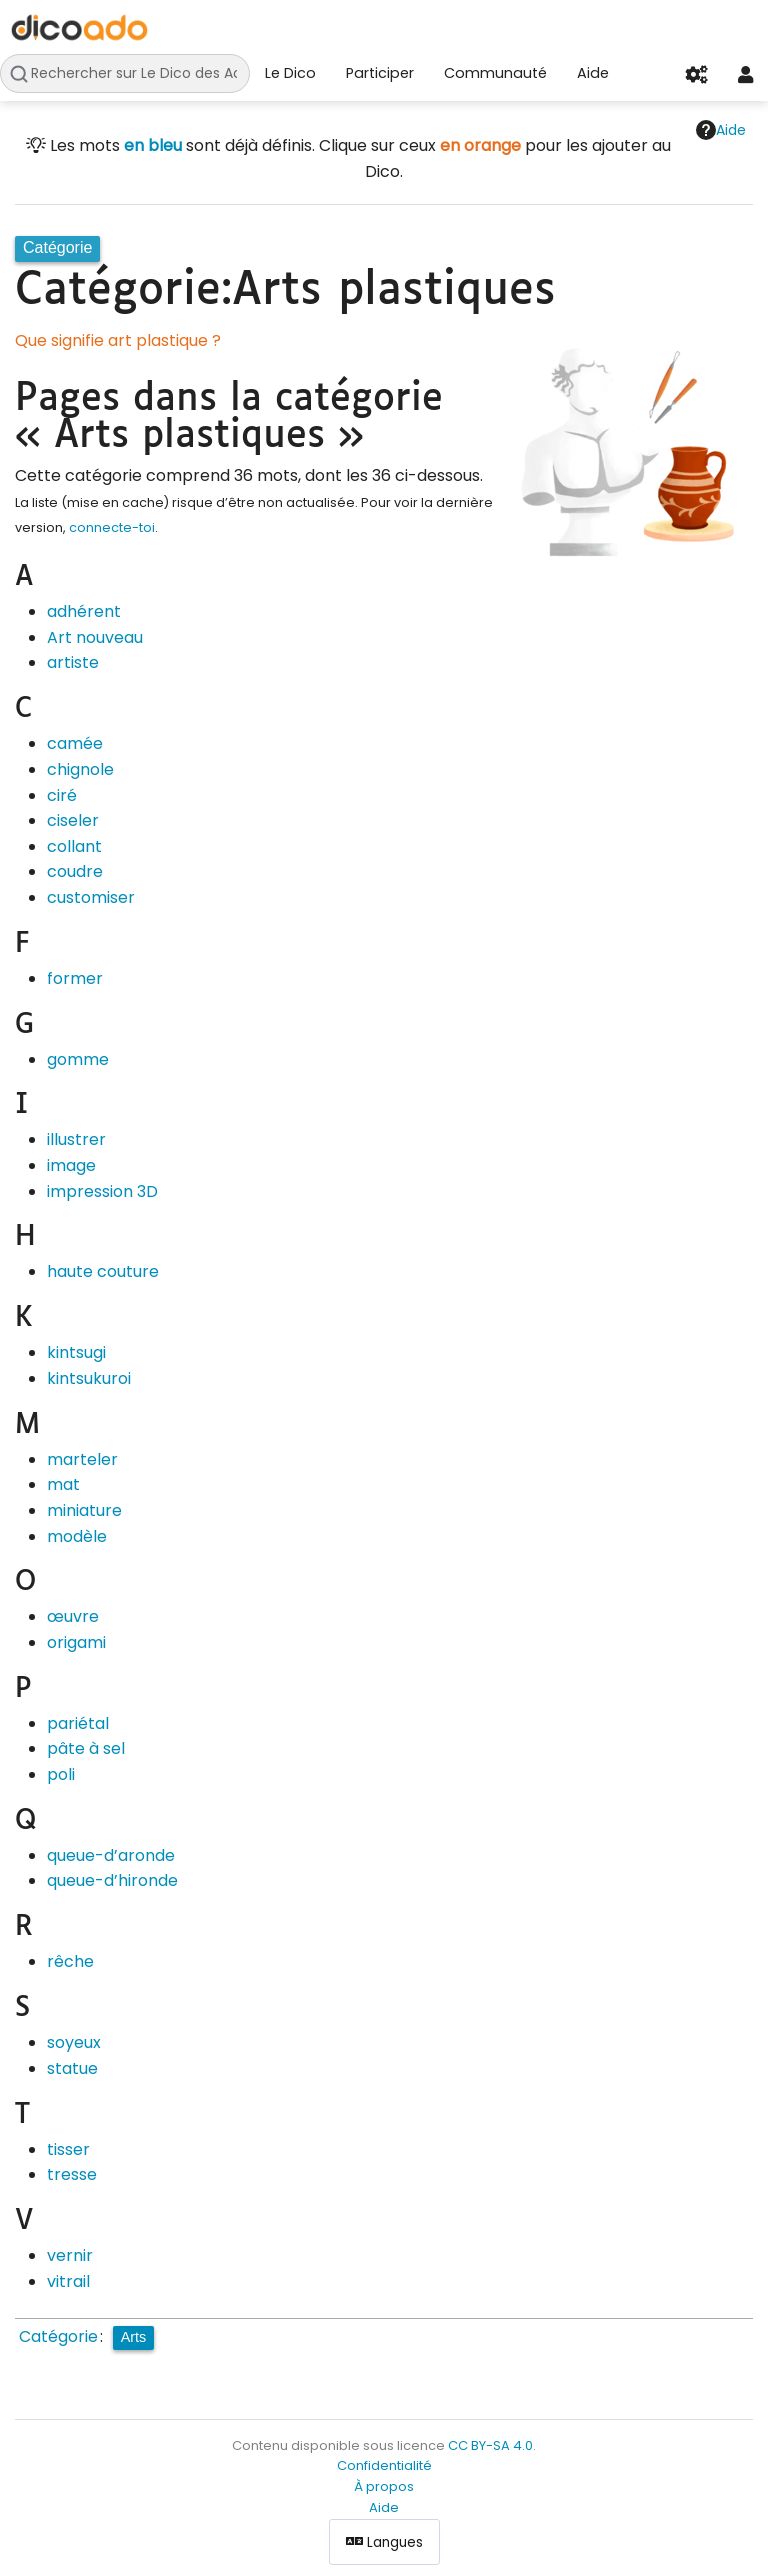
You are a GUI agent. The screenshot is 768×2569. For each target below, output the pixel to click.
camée (75, 743)
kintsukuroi (89, 1378)
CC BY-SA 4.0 (490, 2445)
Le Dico (290, 73)
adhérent (84, 611)
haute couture (103, 1271)
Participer (380, 73)
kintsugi (76, 1352)
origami (76, 1642)
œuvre (73, 1616)
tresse (72, 2174)
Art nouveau (95, 637)
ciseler (73, 820)
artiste (73, 662)
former (75, 978)
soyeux (74, 2042)
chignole (80, 769)
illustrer (76, 1139)
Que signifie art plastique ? (118, 340)
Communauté (495, 73)
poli (61, 1774)
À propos (384, 2486)
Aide (593, 73)
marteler (82, 1459)
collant (74, 846)
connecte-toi (112, 527)
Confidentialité (384, 2465)
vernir (70, 2255)
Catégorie (58, 2336)
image (71, 1165)
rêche (70, 1961)
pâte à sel (86, 1748)
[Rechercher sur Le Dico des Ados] (125, 73)
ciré (62, 795)
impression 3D (102, 1191)
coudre (75, 871)
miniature (84, 1510)
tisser (68, 2149)
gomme (78, 1059)
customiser (91, 897)
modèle (77, 1536)
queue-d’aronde (111, 1855)
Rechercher (24, 74)
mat (63, 1484)
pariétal (78, 1723)
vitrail (68, 2281)
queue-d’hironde (112, 1880)
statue (72, 2068)
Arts (134, 2337)
